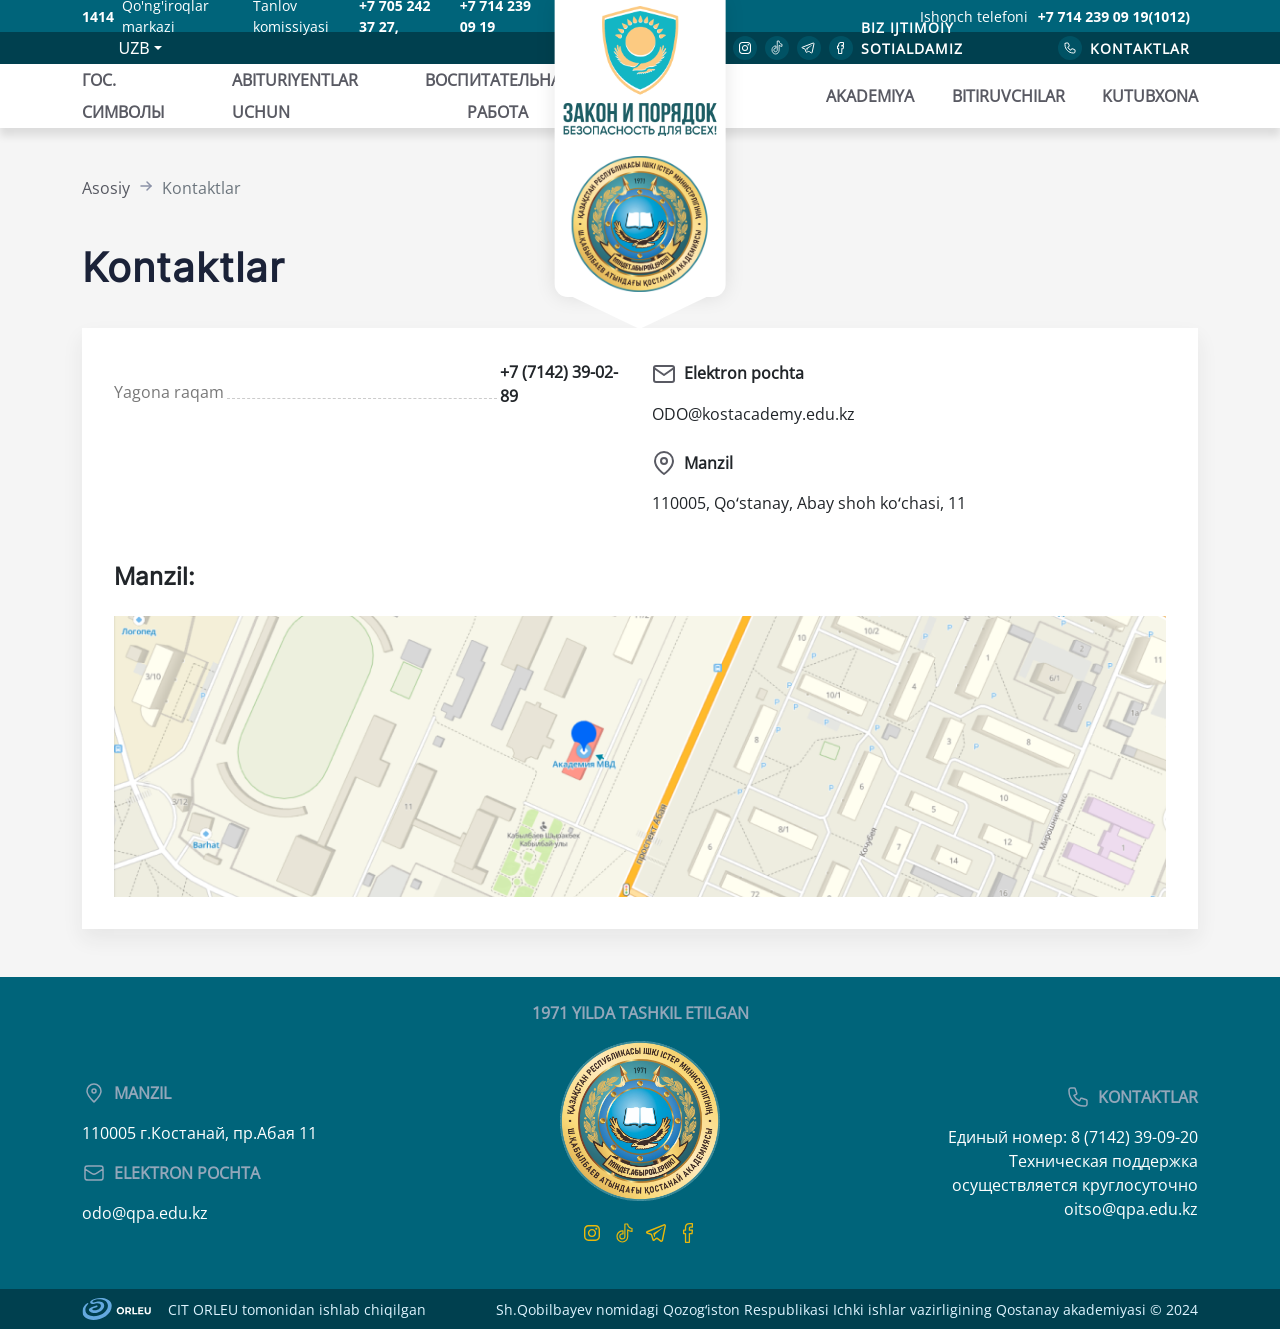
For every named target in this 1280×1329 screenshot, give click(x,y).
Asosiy (106, 188)
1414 (98, 16)
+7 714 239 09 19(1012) (1114, 16)
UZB (133, 48)
